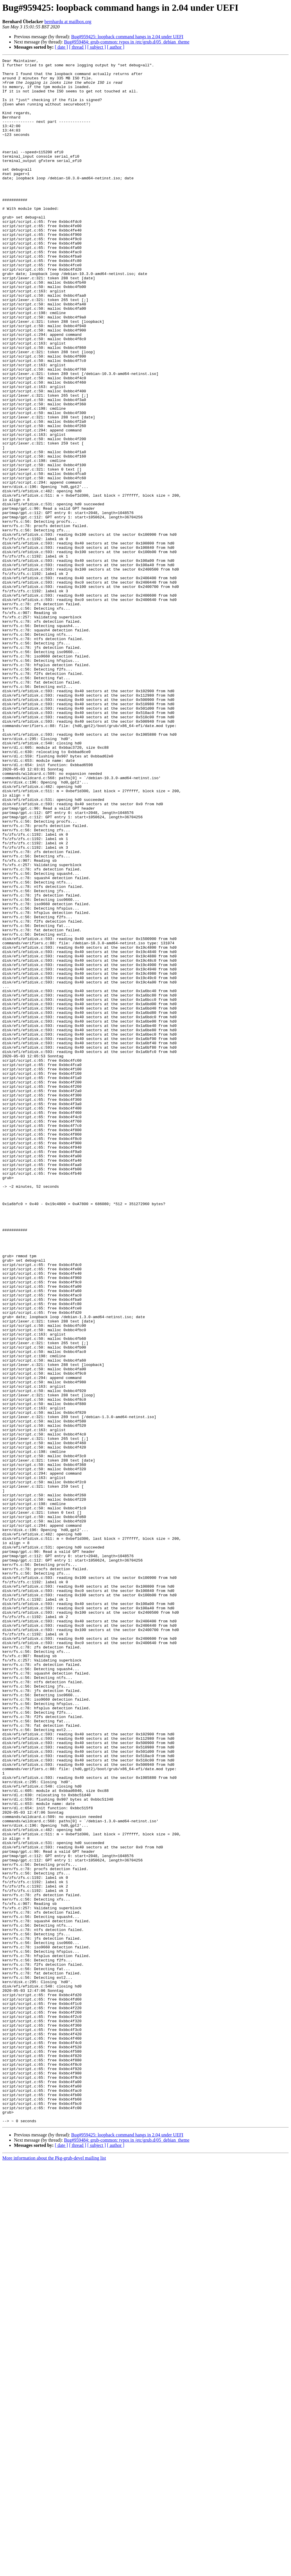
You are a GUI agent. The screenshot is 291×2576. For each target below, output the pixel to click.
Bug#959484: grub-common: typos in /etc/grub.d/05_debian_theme (126, 41)
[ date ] (61, 47)
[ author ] (115, 47)
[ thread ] (77, 47)
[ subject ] (96, 47)
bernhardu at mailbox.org (67, 21)
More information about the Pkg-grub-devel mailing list (54, 2570)
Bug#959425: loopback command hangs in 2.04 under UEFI (127, 36)
